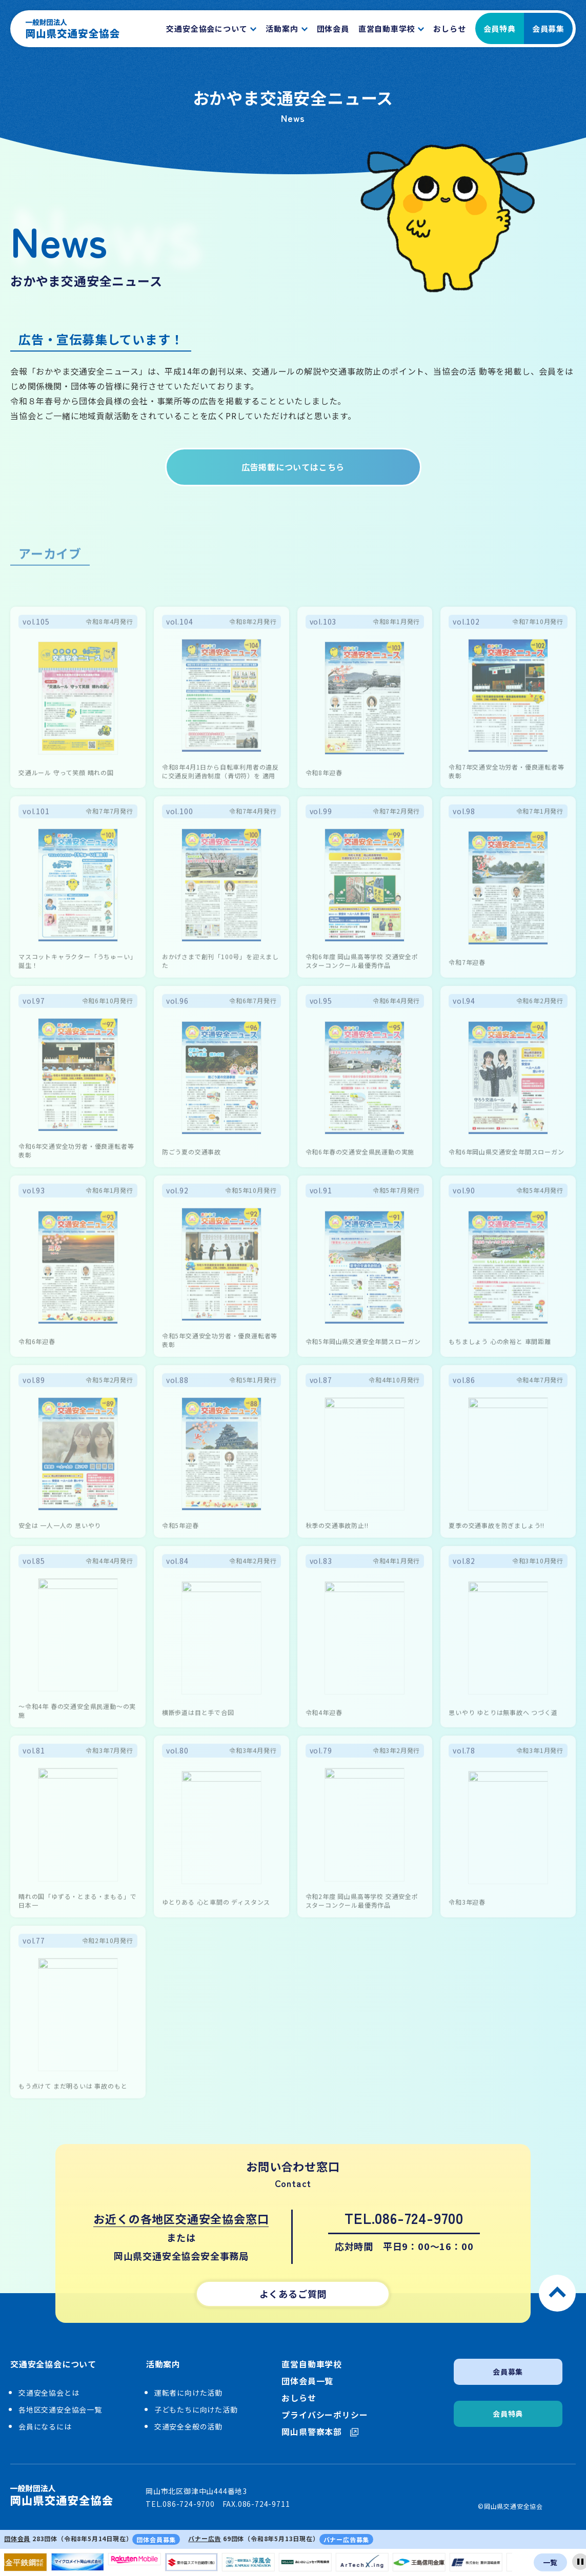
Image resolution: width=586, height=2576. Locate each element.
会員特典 (499, 28)
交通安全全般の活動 (188, 2426)
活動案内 (163, 2364)
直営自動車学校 (311, 2364)
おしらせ (298, 2398)
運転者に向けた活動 (188, 2392)
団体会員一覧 (307, 2381)
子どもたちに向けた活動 (196, 2409)
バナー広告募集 (347, 2539)
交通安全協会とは (48, 2392)
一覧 (550, 2562)
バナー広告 (204, 2538)
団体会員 (17, 2538)
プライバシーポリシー (324, 2414)
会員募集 (548, 28)
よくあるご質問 (293, 2293)
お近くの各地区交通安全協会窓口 (181, 2218)
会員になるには (45, 2426)
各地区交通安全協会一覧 (60, 2409)
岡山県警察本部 (319, 2431)
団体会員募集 (156, 2539)
